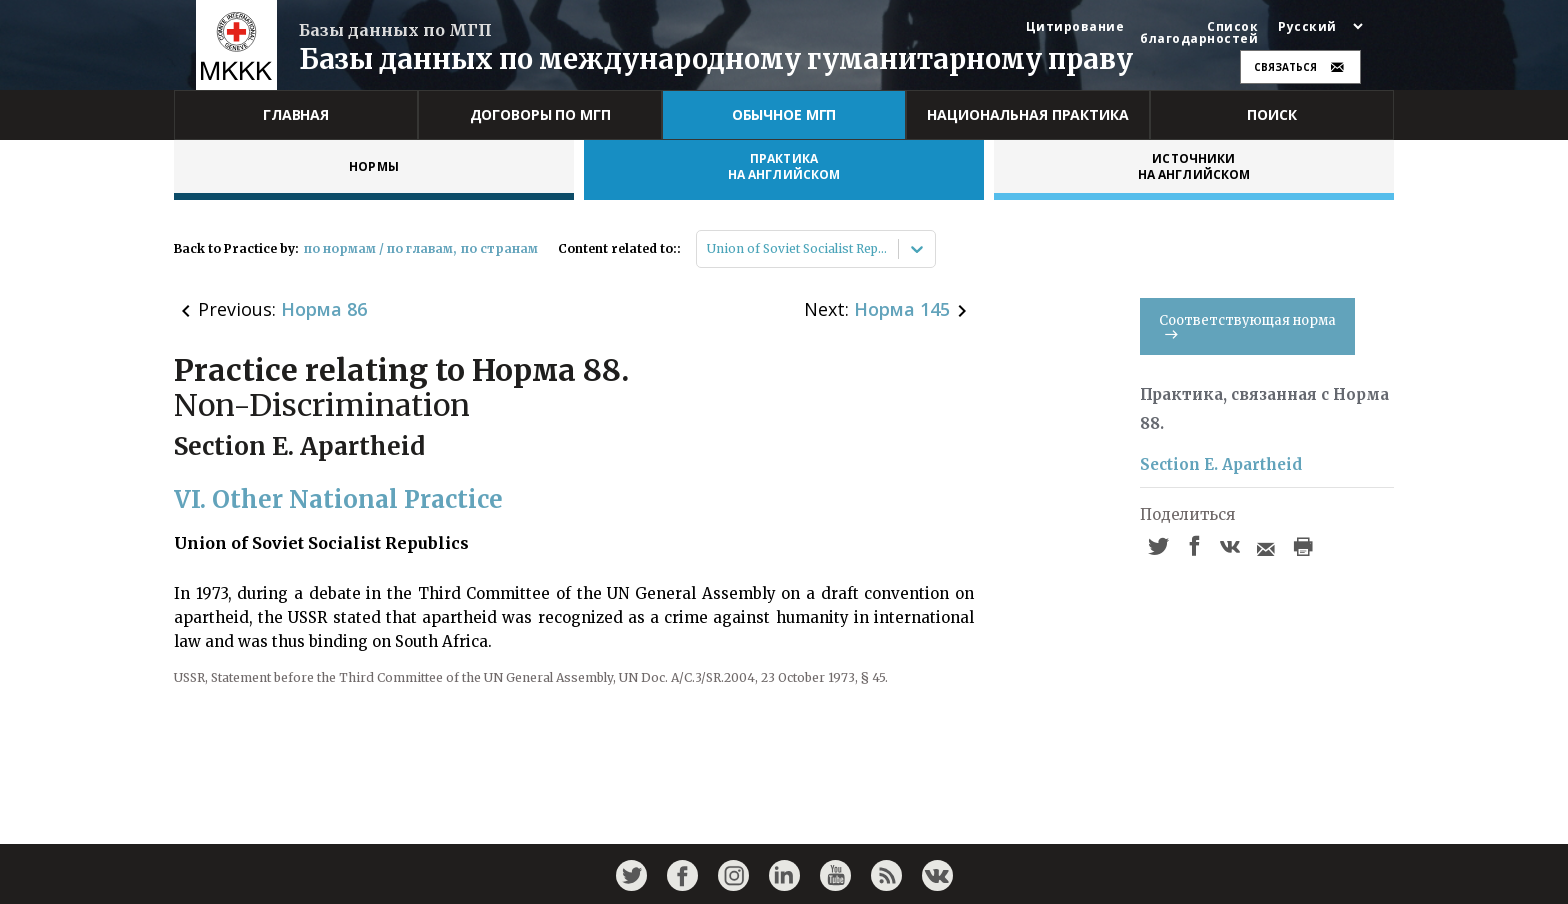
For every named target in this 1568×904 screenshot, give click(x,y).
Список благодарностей (1199, 33)
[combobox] (708, 249)
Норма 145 (902, 309)
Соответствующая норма (1247, 325)
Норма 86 (324, 309)
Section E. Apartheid (1221, 464)
